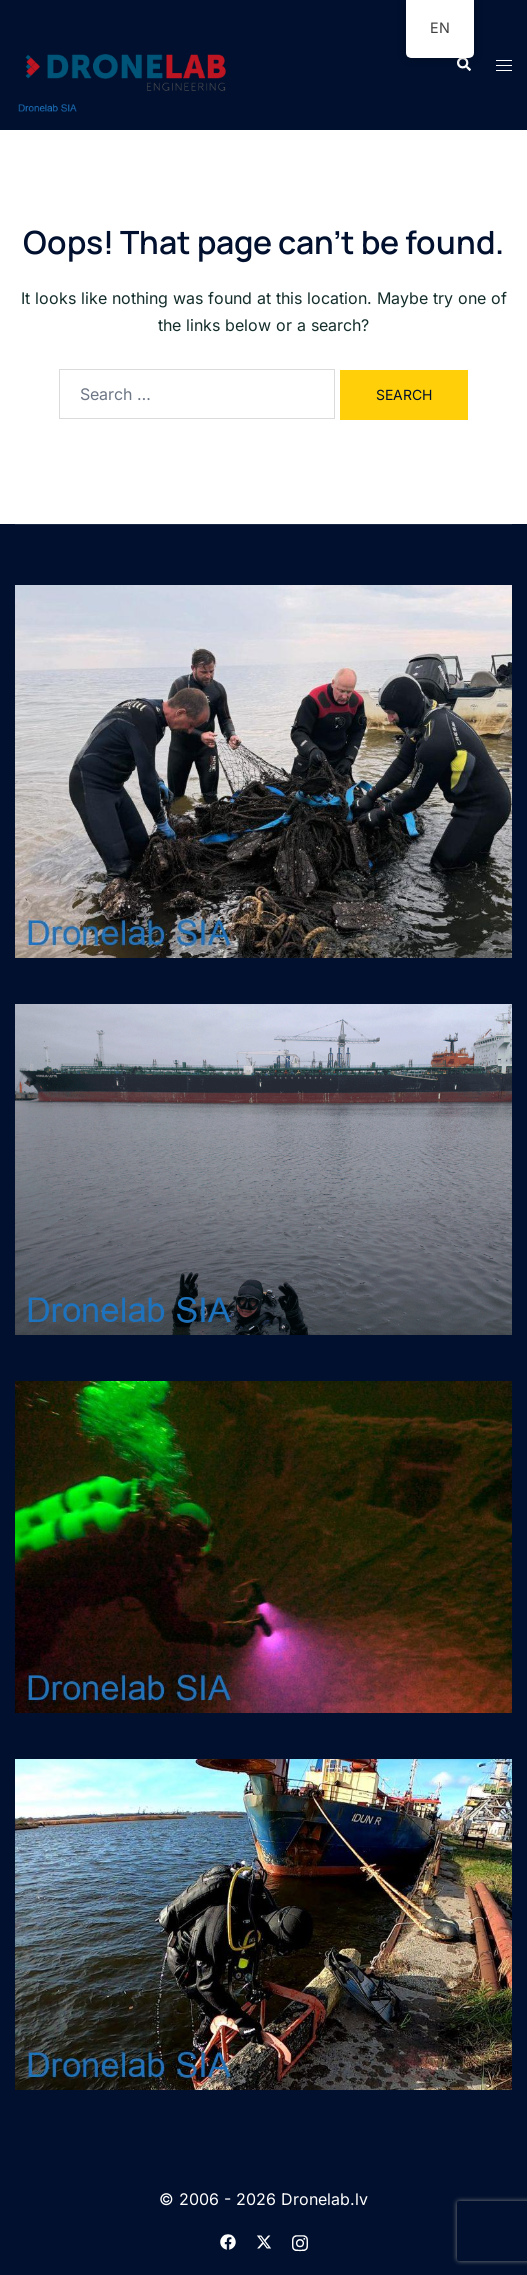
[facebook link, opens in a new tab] (228, 2241)
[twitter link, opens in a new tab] (264, 2241)
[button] (463, 65)
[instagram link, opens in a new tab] (300, 2241)
